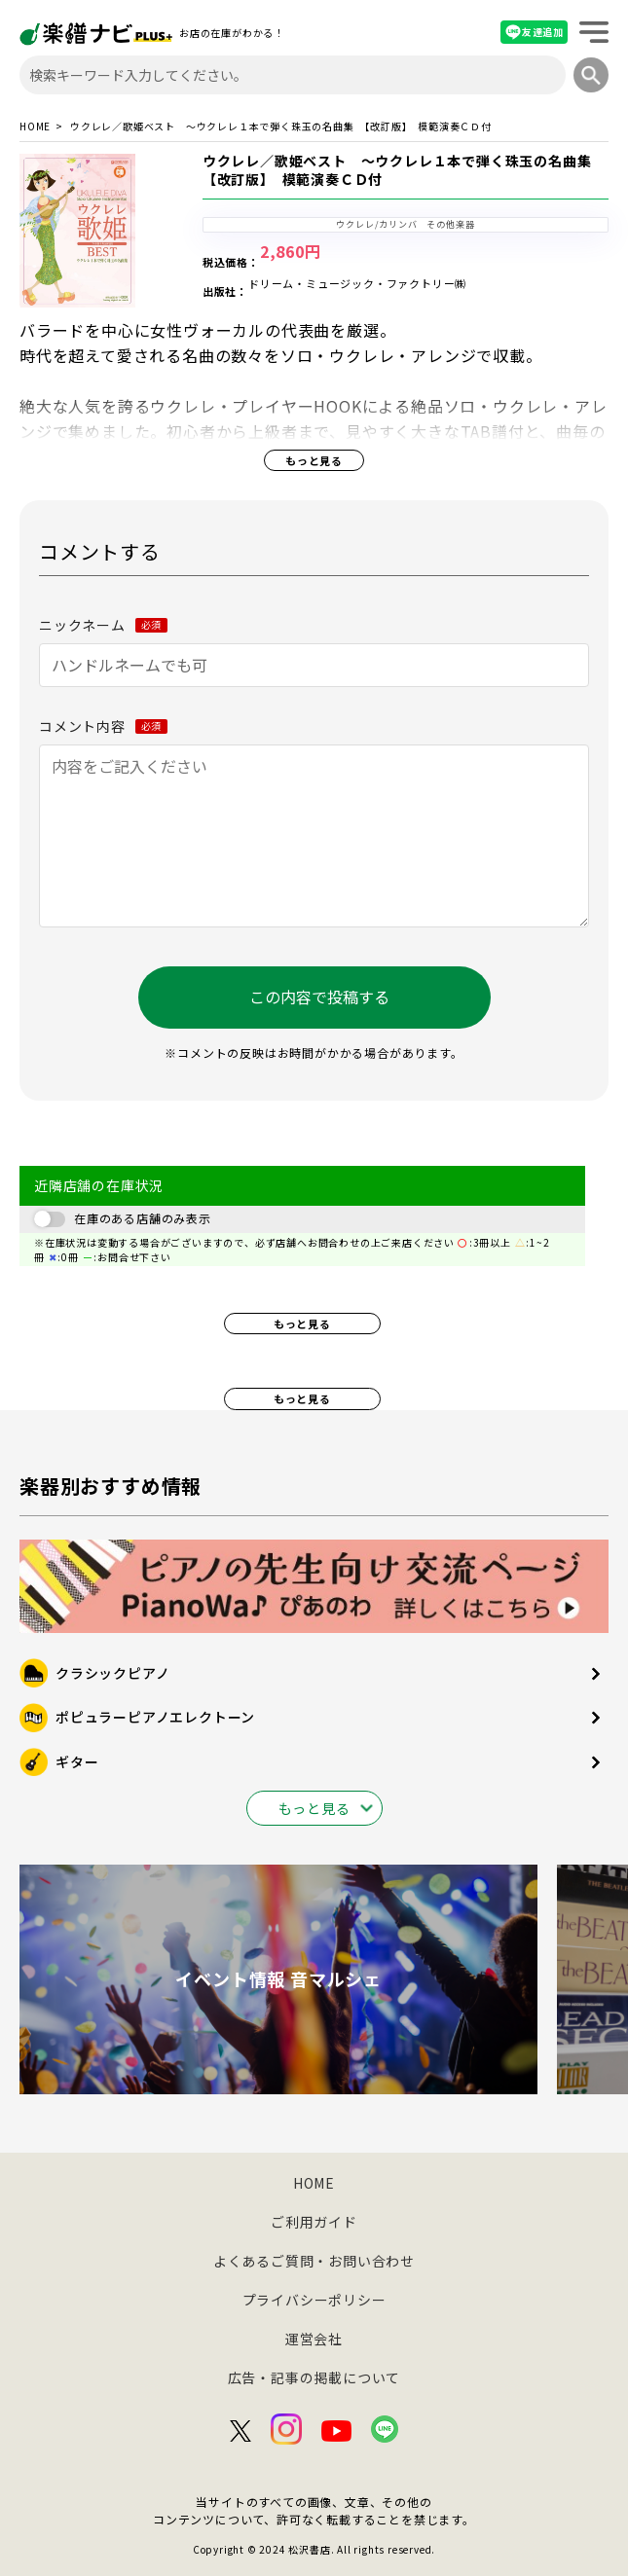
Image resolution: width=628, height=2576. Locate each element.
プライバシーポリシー (314, 2299)
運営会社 (314, 2338)
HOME (35, 126)
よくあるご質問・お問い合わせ (314, 2261)
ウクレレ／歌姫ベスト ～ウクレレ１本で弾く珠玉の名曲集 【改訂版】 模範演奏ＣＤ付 (404, 170)
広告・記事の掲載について (314, 2377)
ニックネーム (103, 625)
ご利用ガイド (314, 2222)
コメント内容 (103, 726)
